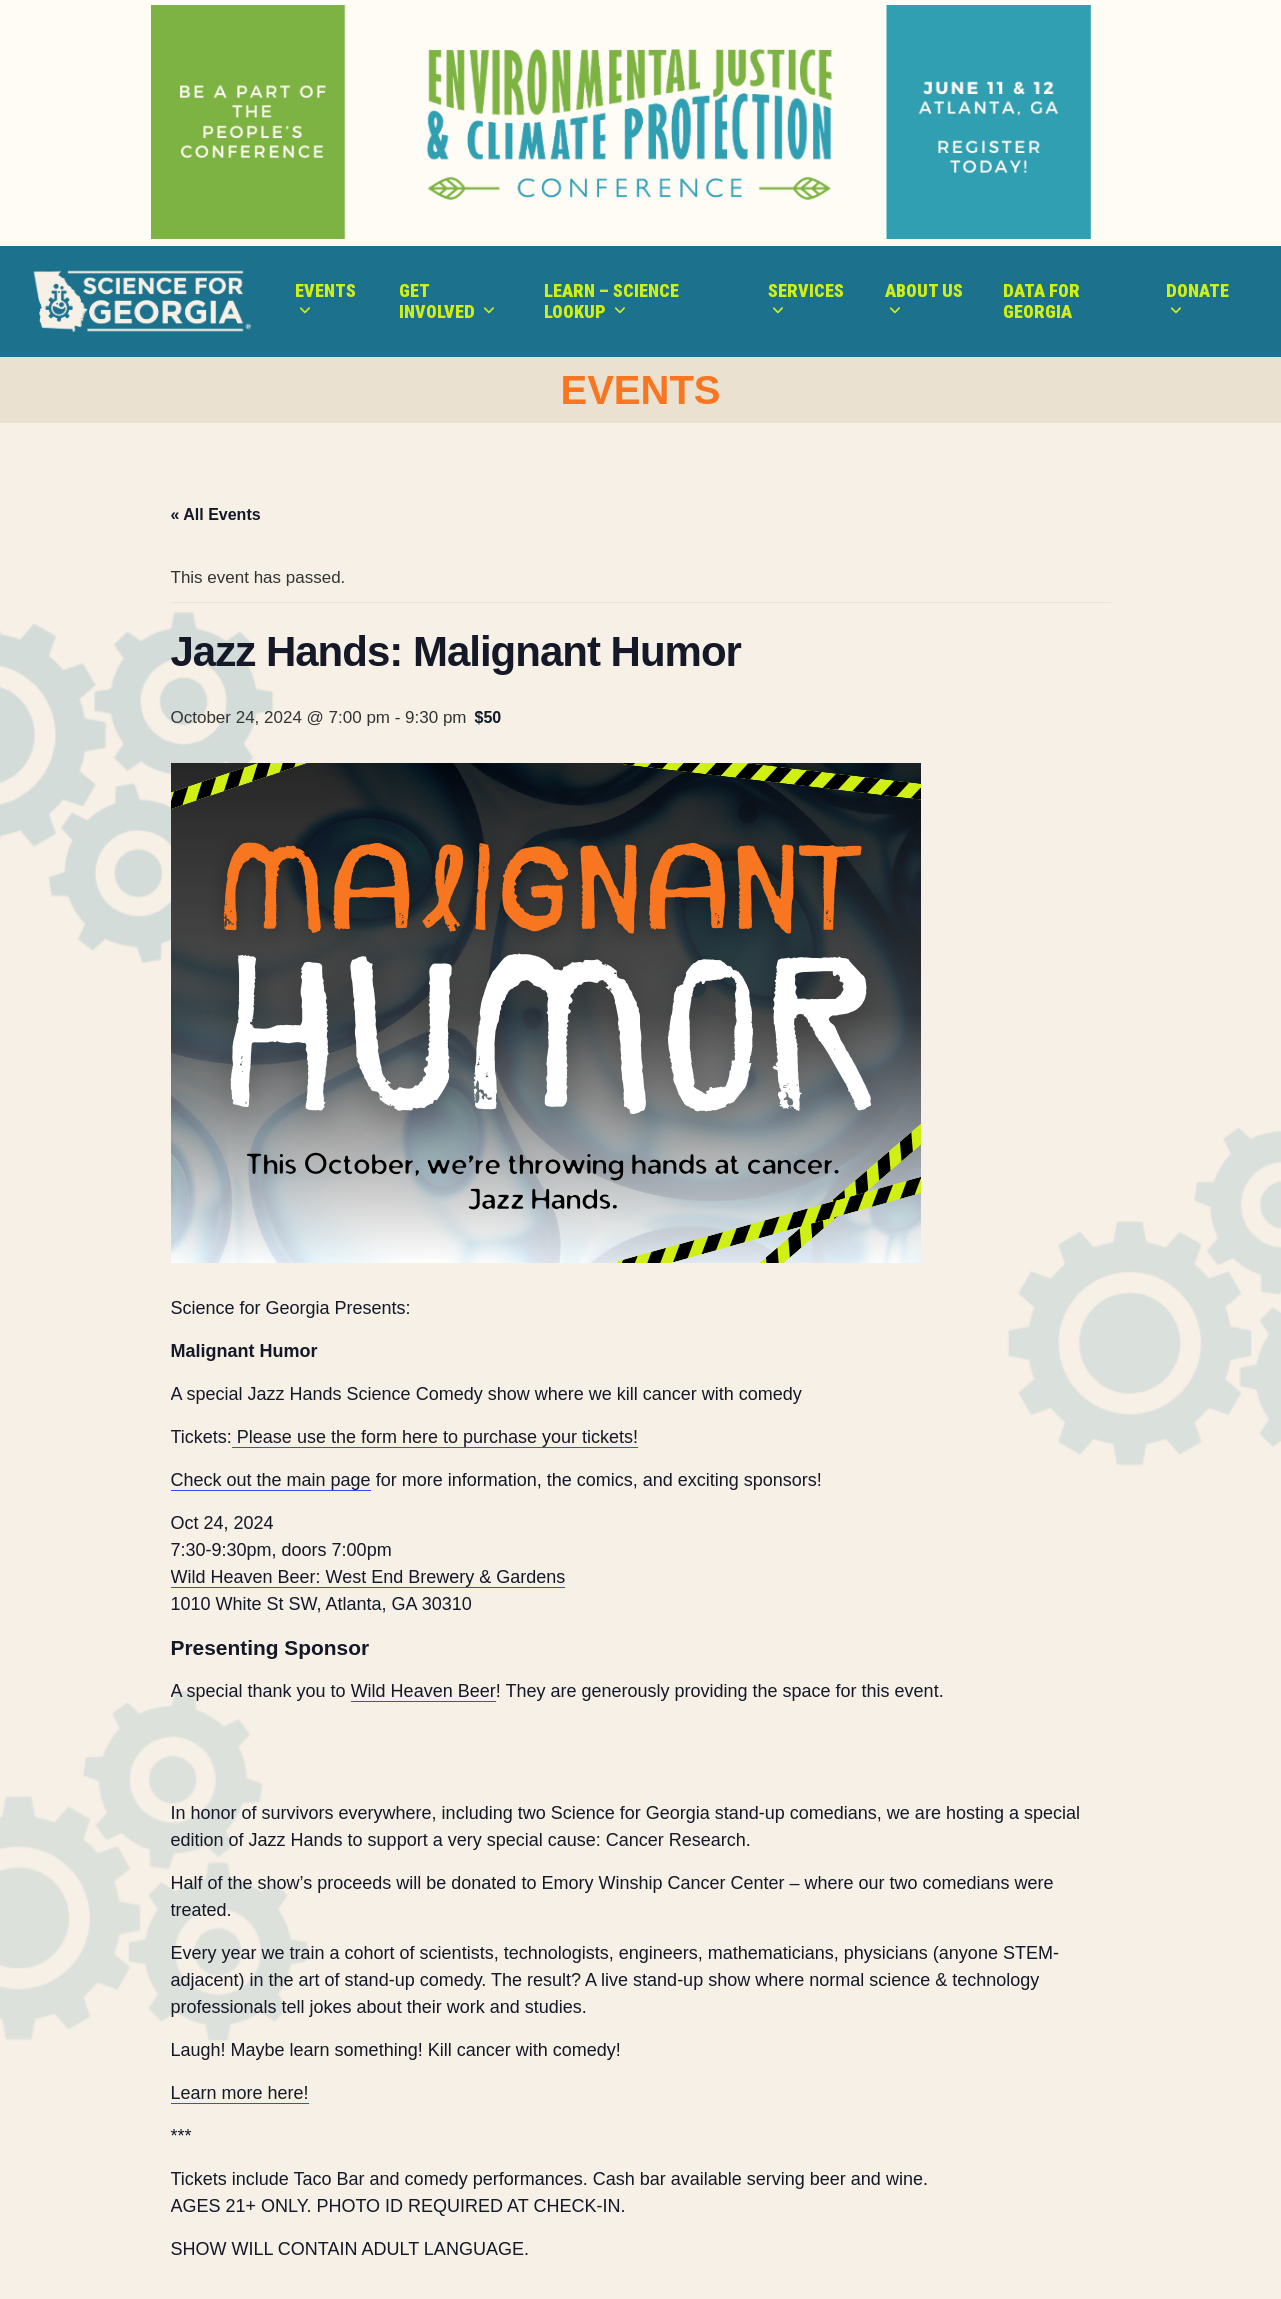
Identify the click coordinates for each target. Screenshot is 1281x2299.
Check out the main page (271, 1480)
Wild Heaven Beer (423, 1691)
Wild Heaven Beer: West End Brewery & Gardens (368, 1577)
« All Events (216, 514)
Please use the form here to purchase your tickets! (435, 1437)
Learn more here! (240, 2093)
